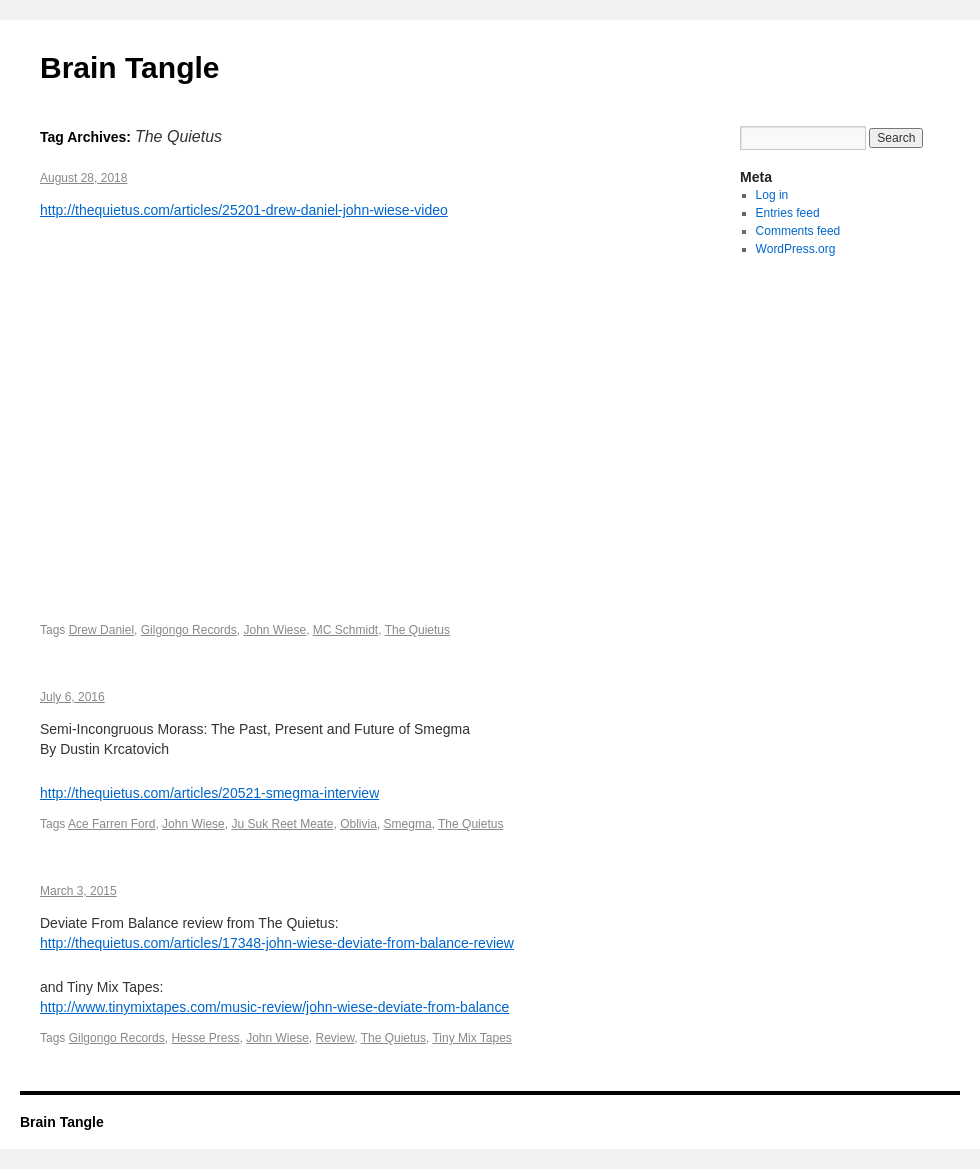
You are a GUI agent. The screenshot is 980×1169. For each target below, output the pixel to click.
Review (335, 1038)
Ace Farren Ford (111, 824)
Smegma (408, 824)
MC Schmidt (345, 630)
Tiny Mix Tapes (471, 1038)
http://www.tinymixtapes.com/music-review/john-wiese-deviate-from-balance (274, 1007)
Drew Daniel (101, 630)
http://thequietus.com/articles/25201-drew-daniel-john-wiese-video (244, 210)
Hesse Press (205, 1038)
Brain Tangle (129, 67)
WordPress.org (796, 249)
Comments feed (798, 231)
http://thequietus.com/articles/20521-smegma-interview (209, 793)
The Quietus (417, 630)
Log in (772, 195)
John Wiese (274, 630)
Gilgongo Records (189, 630)
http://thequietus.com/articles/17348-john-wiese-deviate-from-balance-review (277, 943)
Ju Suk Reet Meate (282, 824)
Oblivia (358, 824)
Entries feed (788, 213)
